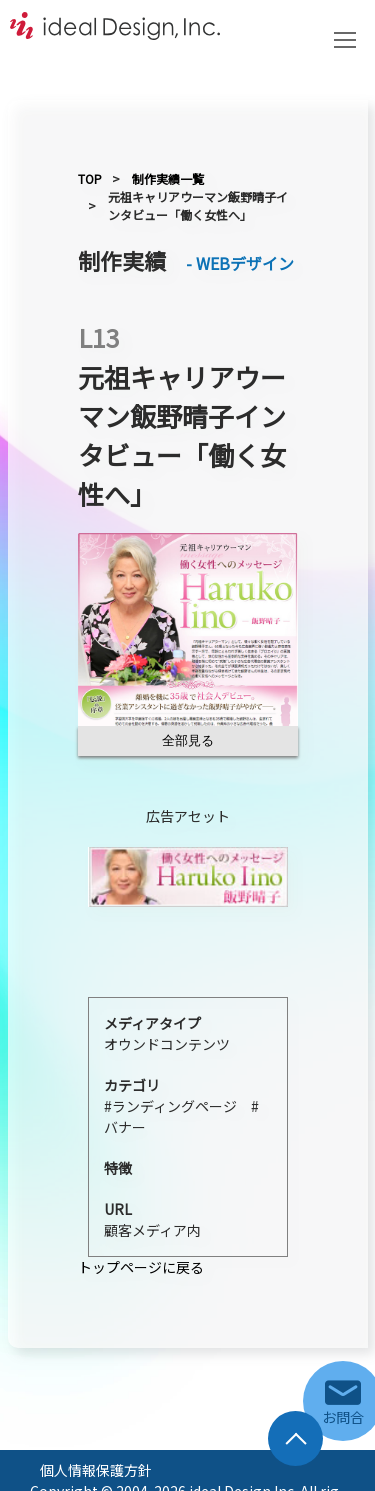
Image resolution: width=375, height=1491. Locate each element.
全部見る (188, 740)
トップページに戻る (141, 1267)
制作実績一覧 (168, 178)
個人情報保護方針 (96, 1470)
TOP (90, 178)
